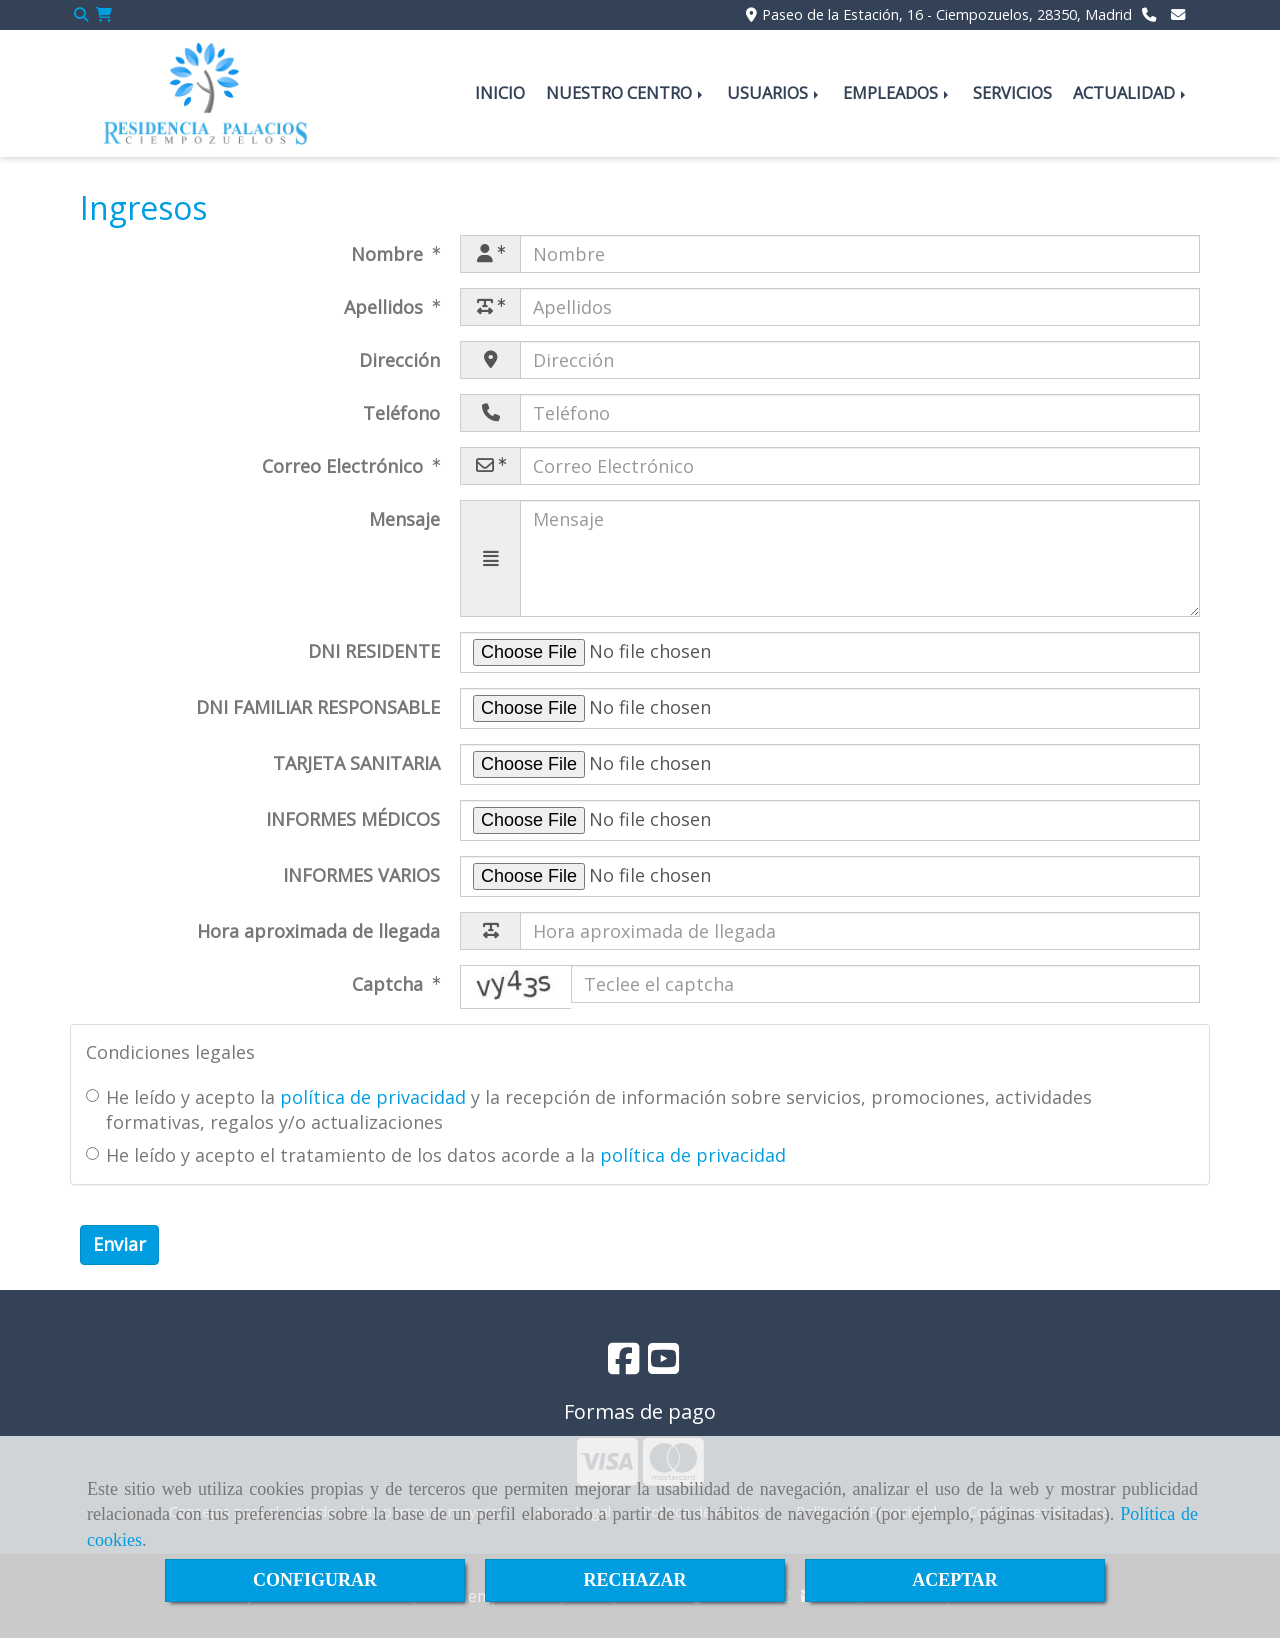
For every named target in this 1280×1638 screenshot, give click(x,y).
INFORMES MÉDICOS (353, 819)
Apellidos (386, 307)
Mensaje (404, 519)
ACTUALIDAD (1131, 93)
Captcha (390, 984)
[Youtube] (664, 1365)
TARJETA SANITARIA (356, 763)
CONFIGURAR (315, 1580)
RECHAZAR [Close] (634, 1580)
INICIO (500, 93)
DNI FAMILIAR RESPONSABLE (318, 707)
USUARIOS (774, 93)
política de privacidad (373, 1097)
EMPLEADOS (897, 93)
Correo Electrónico (345, 466)
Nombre (389, 254)
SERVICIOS (1012, 93)
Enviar (119, 1244)
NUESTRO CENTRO (626, 93)
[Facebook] (624, 1365)
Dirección (399, 360)
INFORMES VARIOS (361, 875)
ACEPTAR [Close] (955, 1580)
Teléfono (401, 413)
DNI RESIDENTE (374, 651)
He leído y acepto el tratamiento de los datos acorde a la (436, 1155)
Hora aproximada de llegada (318, 931)
